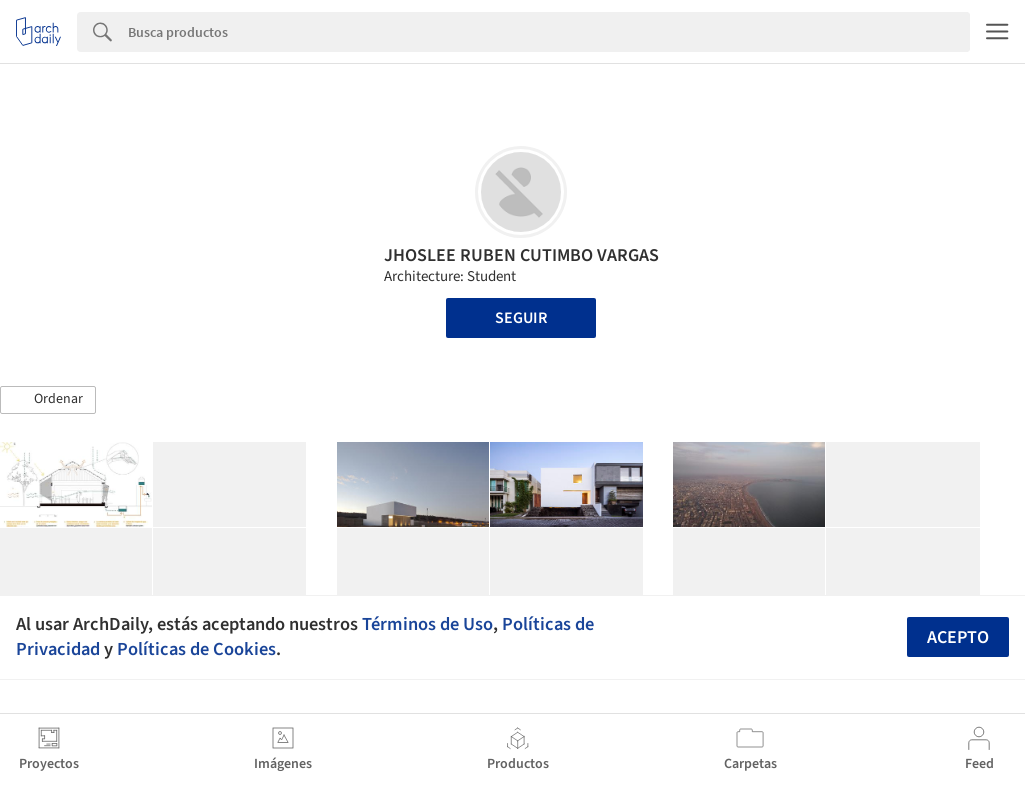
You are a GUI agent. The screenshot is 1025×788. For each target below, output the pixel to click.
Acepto (958, 637)
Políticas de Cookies (196, 649)
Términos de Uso (427, 624)
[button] (48, 400)
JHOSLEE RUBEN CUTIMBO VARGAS (521, 255)
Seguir (521, 318)
